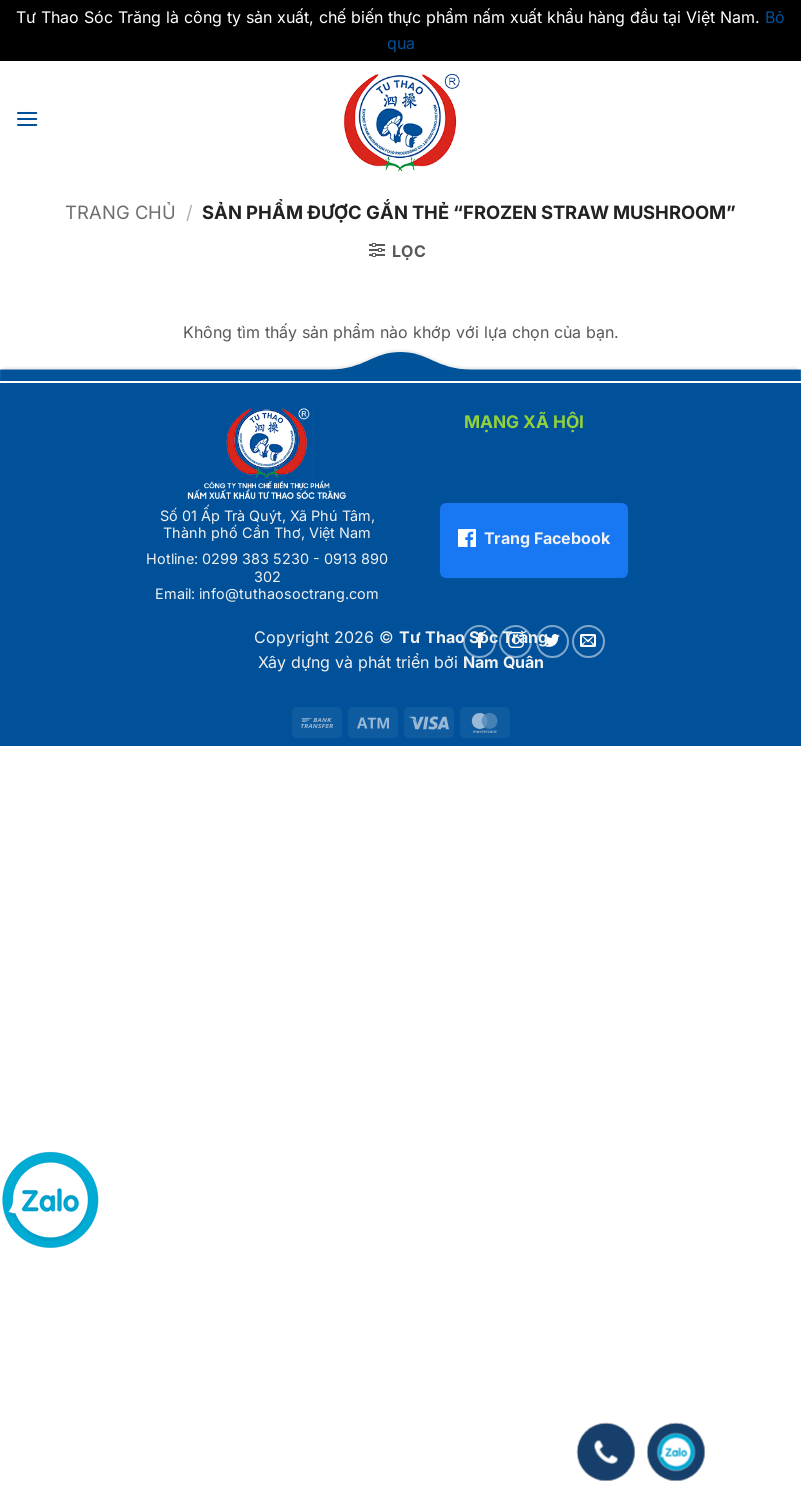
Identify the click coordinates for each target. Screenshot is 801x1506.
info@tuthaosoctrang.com (289, 593)
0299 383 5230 (255, 558)
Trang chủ (120, 212)
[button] (27, 118)
